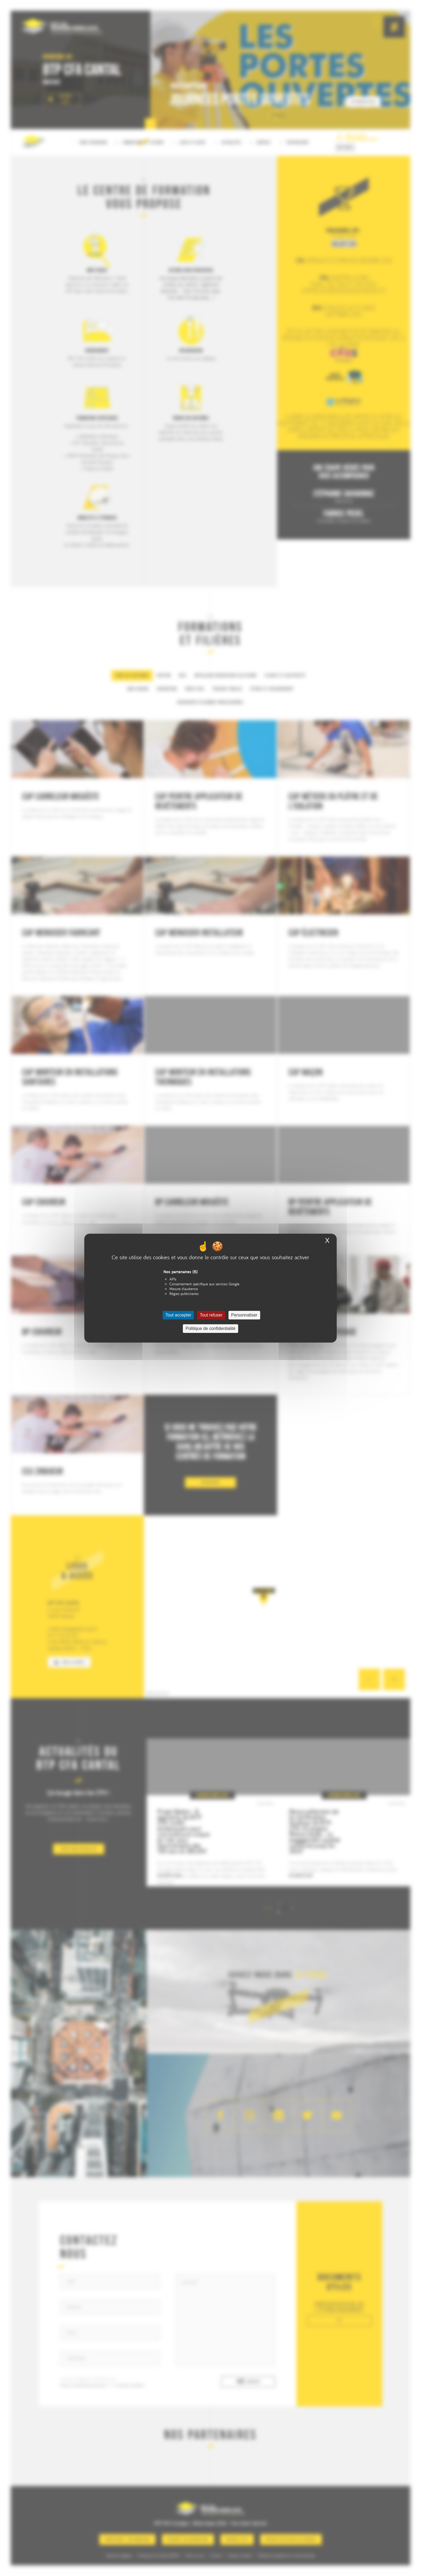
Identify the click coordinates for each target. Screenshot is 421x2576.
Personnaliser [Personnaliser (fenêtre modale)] (244, 1315)
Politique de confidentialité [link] (210, 1328)
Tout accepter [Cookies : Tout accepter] (178, 1315)
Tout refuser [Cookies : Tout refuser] (211, 1315)
